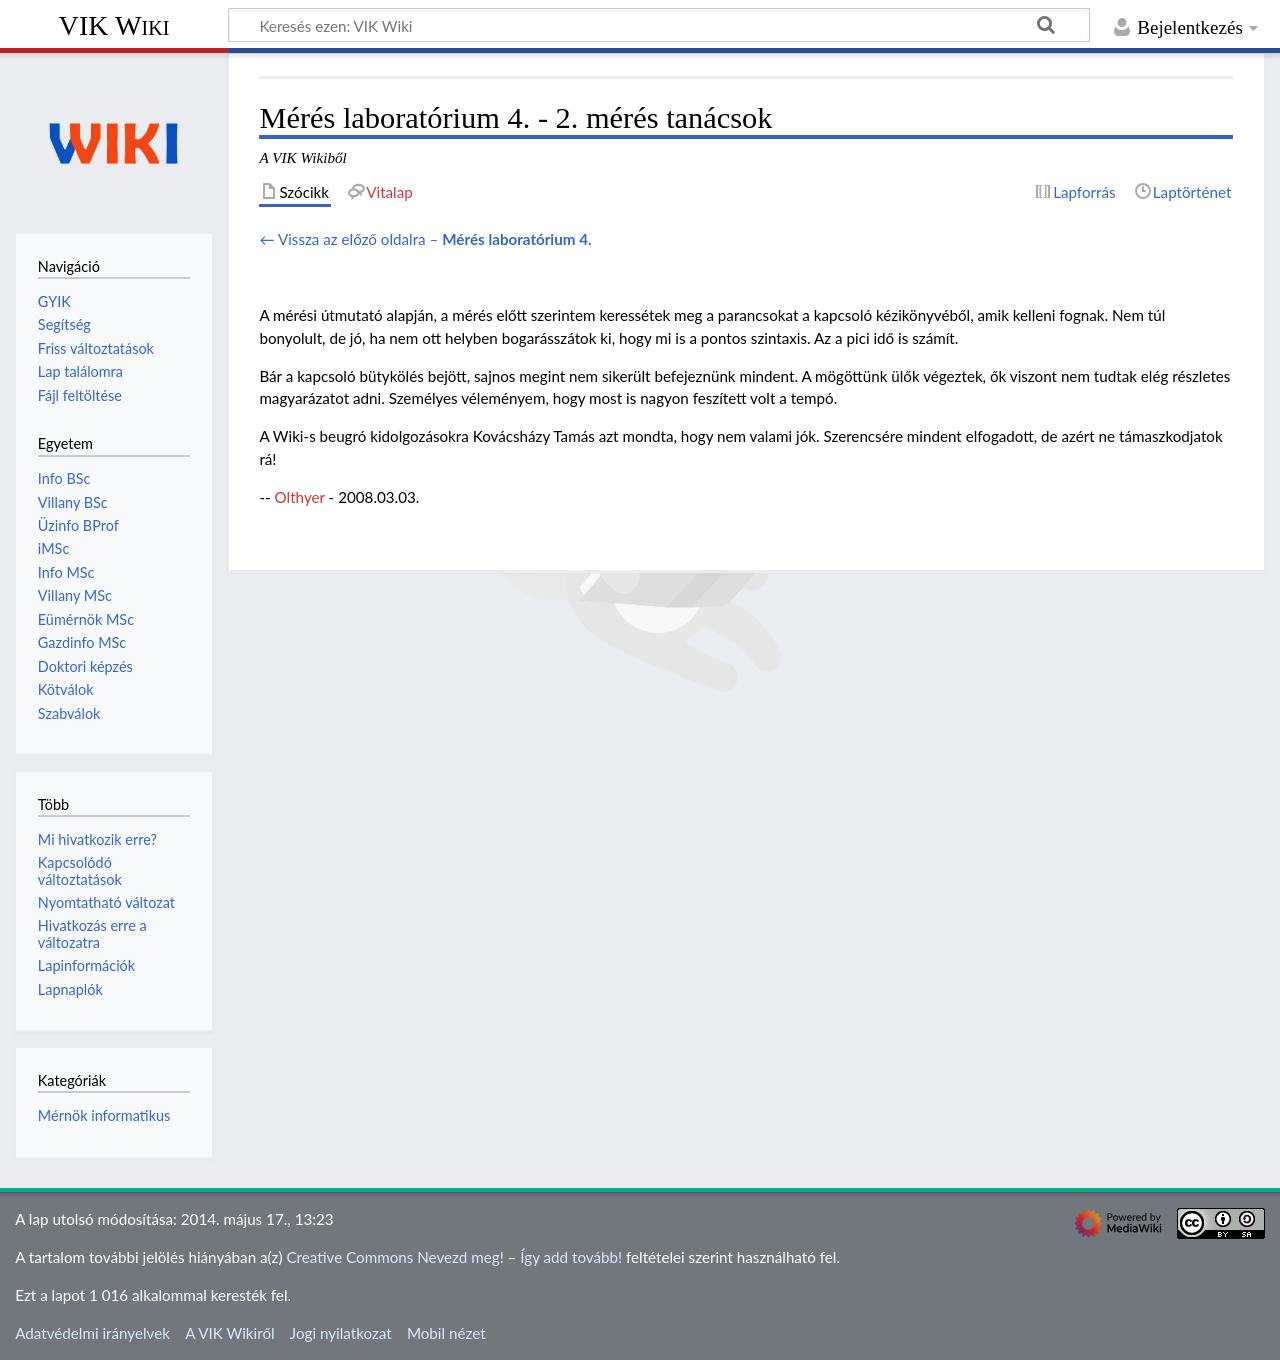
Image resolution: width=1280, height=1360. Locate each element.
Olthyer (300, 497)
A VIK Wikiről (229, 1333)
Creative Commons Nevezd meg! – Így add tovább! (454, 1257)
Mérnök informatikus (104, 1115)
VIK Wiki (114, 25)
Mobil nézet (446, 1333)
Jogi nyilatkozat (341, 1333)
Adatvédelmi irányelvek (92, 1333)
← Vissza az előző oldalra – (425, 239)
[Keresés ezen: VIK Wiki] (659, 25)
